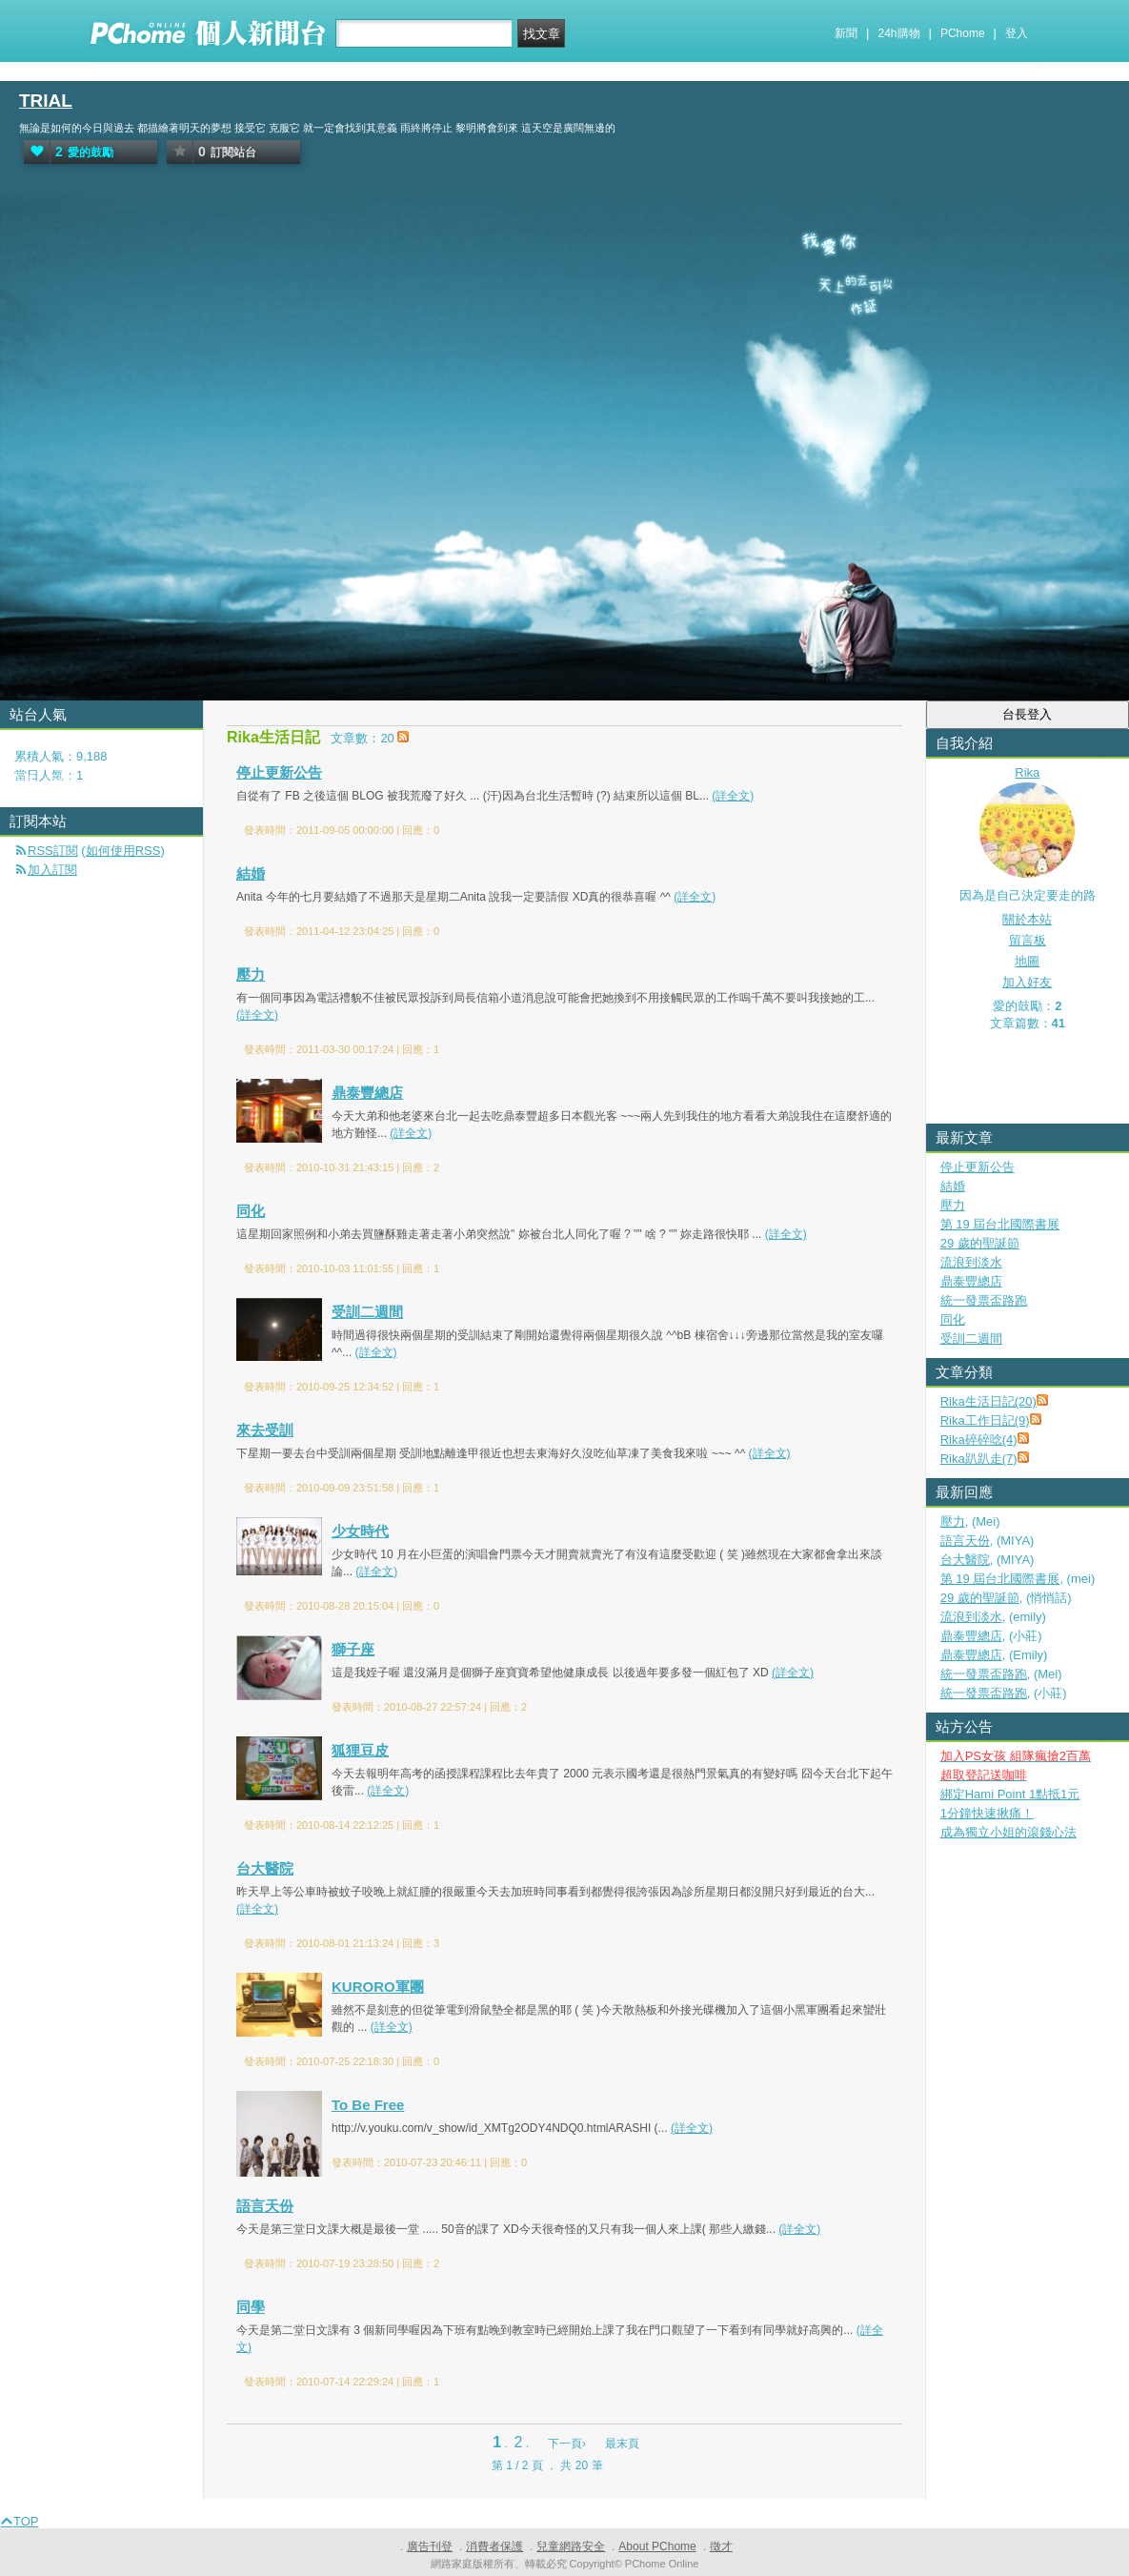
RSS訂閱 (53, 850)
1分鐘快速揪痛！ (987, 1813)
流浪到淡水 (971, 1262)
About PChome (657, 2546)
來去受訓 (264, 1430)
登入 (1016, 33)
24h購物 (899, 33)
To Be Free (368, 2105)
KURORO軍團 (378, 1986)
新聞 (846, 33)
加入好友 (1027, 982)
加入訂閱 (52, 869)
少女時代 (360, 1531)
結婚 (250, 873)
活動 (60, 780)
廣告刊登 (430, 2546)
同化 (250, 1211)
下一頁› (568, 2443)
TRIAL (45, 101)
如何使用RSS (123, 850)
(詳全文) (733, 795)
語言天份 (264, 2206)
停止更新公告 (279, 772)
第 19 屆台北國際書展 (1000, 1224)
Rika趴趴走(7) (979, 1458)
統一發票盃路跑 (983, 1300)
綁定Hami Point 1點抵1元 (1010, 1794)
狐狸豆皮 (360, 1750)
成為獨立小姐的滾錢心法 (1008, 1832)
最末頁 (622, 2443)
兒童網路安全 (570, 2546)
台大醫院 (264, 1868)
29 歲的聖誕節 (979, 1243)
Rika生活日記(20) (988, 1401)
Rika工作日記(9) (985, 1420)
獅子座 (353, 1649)
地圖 (1027, 961)
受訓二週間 (367, 1312)
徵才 (721, 2546)
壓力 (250, 974)
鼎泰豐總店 (367, 1093)
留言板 (1027, 940)
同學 (250, 2307)
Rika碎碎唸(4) (979, 1439)
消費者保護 (494, 2546)
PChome (962, 33)
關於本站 (1027, 919)
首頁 (22, 780)
